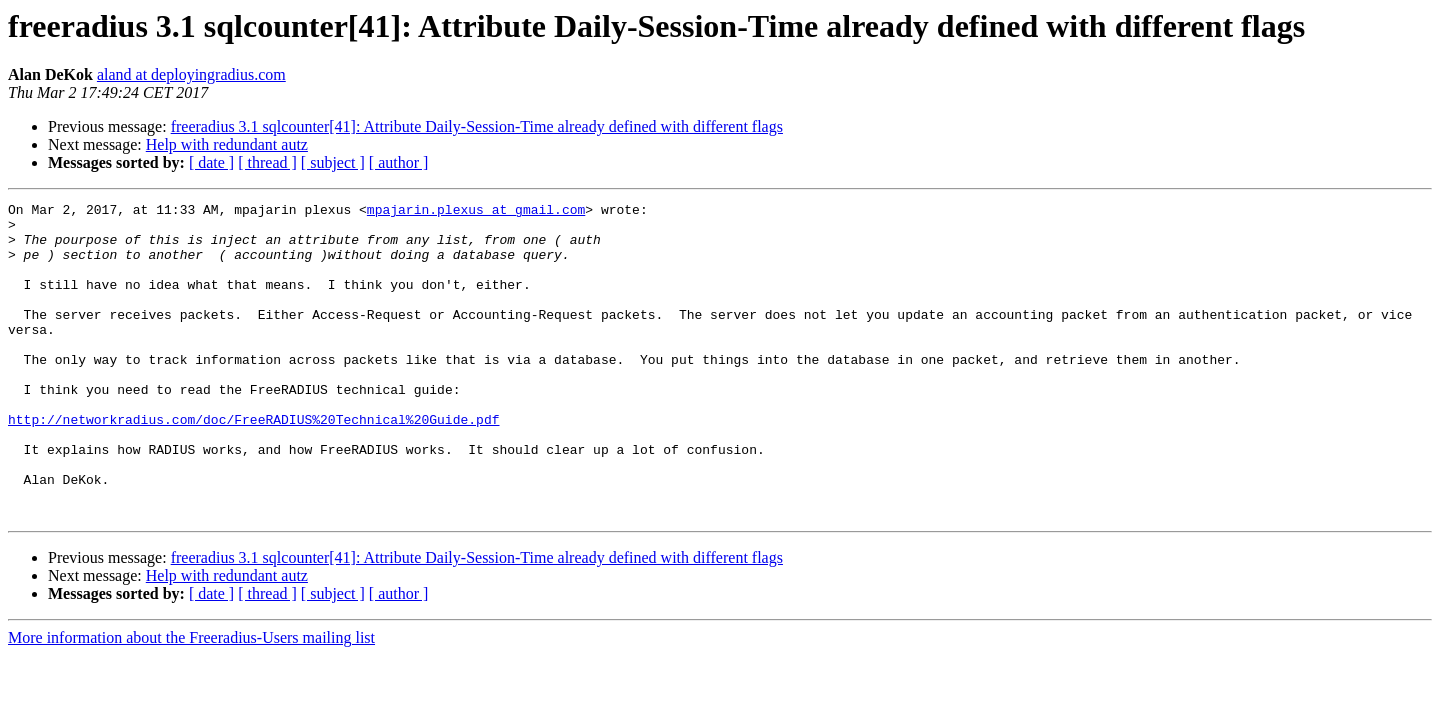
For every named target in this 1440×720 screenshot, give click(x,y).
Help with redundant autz (227, 144)
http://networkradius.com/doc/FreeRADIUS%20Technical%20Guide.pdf (253, 464)
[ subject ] (333, 162)
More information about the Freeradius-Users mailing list (191, 700)
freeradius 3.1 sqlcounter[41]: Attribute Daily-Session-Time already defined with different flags (477, 126)
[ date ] (211, 162)
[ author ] (399, 162)
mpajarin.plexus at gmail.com (476, 212)
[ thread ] (267, 162)
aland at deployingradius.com (191, 74)
